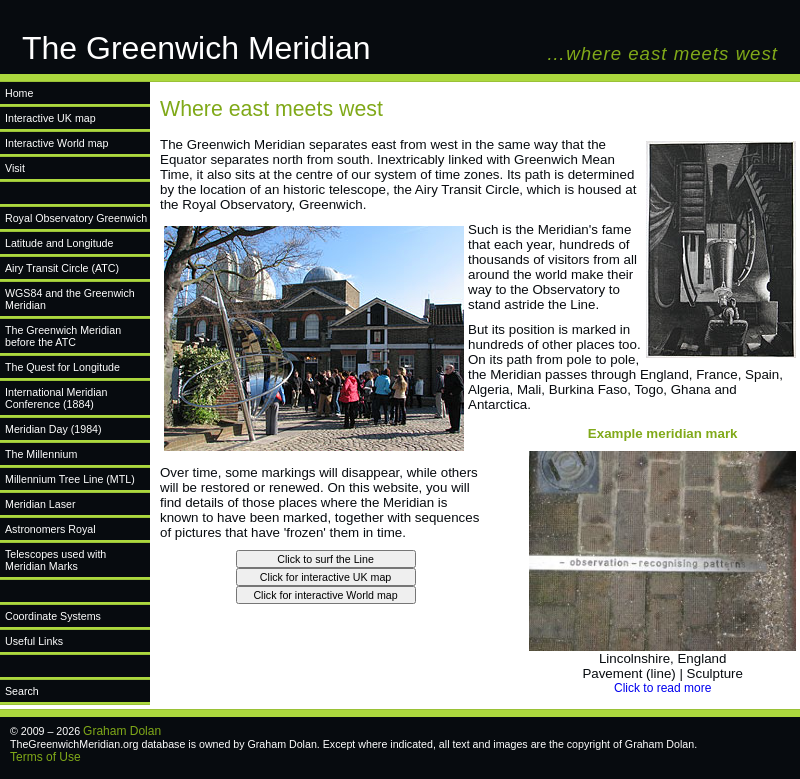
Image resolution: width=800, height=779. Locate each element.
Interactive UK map (50, 118)
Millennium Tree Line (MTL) (70, 479)
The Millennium (41, 454)
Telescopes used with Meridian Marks (55, 560)
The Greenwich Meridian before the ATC (63, 336)
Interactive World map (56, 143)
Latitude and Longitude (59, 243)
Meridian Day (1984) (53, 429)
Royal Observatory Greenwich (76, 218)
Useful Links (34, 641)
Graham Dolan (122, 731)
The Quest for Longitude (62, 367)
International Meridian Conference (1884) (56, 398)
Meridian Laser (40, 504)
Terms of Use (45, 757)
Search (22, 691)
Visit (15, 168)
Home (19, 93)
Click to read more (662, 688)
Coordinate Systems (53, 616)
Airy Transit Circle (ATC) (62, 268)
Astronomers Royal (50, 529)
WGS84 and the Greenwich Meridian (70, 299)
